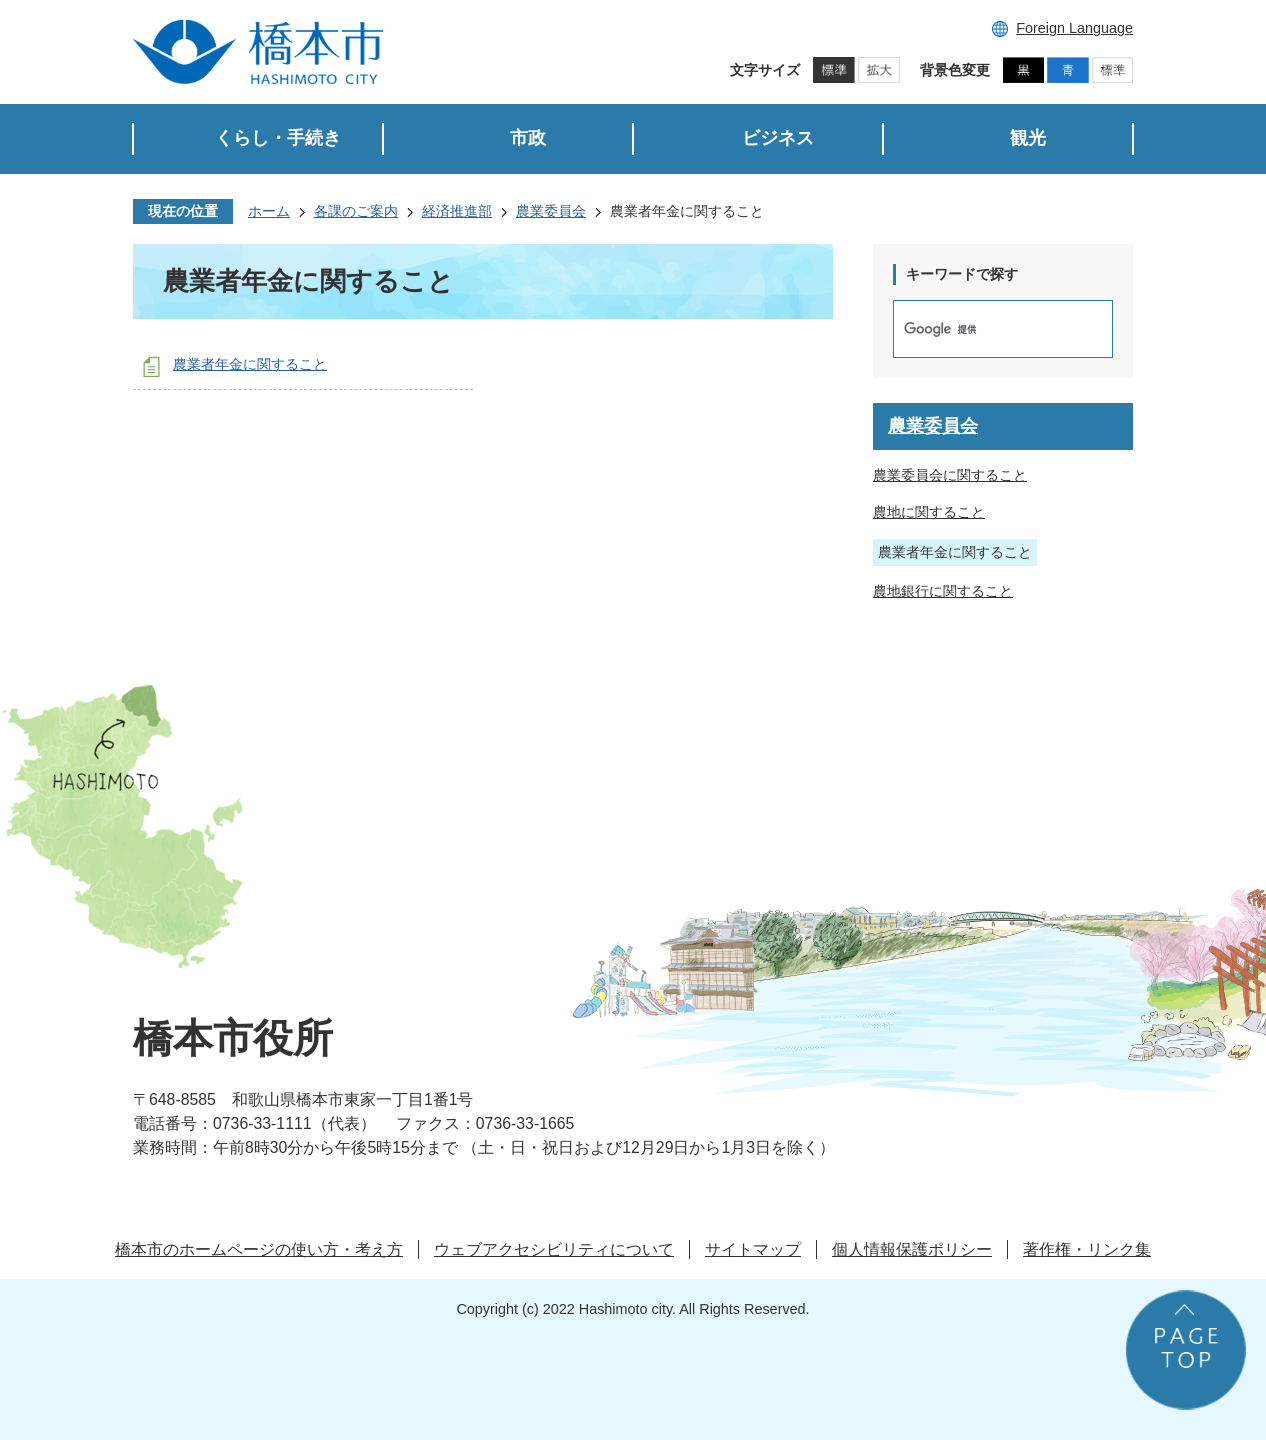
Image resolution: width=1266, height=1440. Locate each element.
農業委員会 (551, 211)
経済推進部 (457, 211)
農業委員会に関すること (950, 475)
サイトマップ (753, 1249)
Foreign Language (1074, 28)
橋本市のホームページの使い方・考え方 (259, 1249)
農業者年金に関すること (250, 364)
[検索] (982, 329)
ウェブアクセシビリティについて (554, 1249)
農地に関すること (929, 512)
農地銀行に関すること (943, 591)
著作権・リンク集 (1087, 1249)
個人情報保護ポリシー (912, 1249)
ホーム (269, 211)
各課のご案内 (356, 211)
